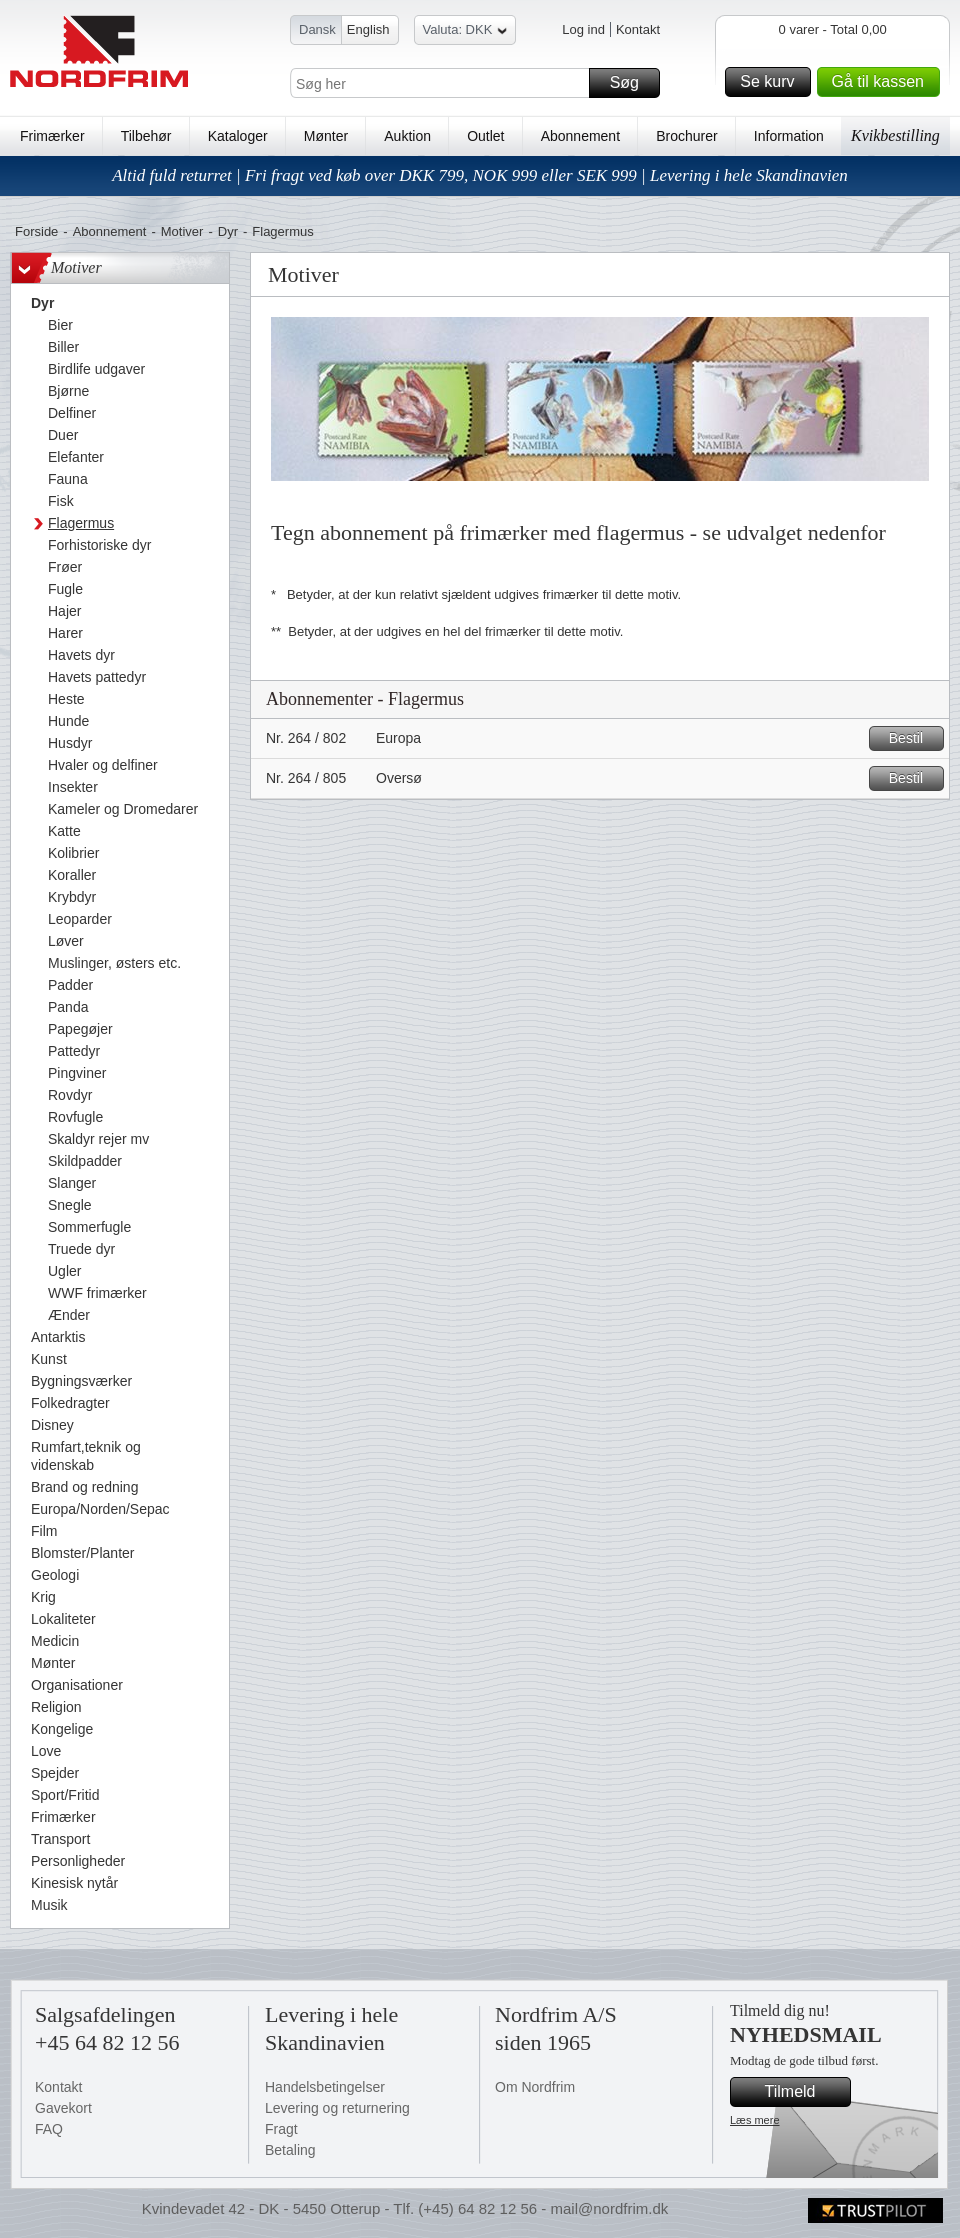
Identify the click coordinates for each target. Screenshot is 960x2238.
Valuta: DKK (465, 32)
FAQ (49, 2129)
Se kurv (772, 82)
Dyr (228, 231)
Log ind (583, 29)
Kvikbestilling (895, 135)
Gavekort (63, 2108)
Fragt (281, 2129)
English (368, 29)
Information (789, 136)
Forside (36, 231)
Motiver (182, 231)
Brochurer (686, 136)
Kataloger (238, 136)
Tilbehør (146, 136)
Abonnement (580, 136)
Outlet (485, 136)
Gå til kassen (883, 82)
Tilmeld (805, 2092)
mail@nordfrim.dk (609, 2208)
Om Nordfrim (535, 2087)
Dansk (317, 29)
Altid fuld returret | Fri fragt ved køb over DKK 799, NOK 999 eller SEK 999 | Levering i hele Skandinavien (480, 175)
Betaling (290, 2150)
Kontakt (638, 29)
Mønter (326, 136)
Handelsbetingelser (325, 2087)
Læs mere (755, 2120)
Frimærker (52, 136)
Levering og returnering (337, 2108)
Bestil (913, 738)
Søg (632, 83)
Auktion (407, 136)
